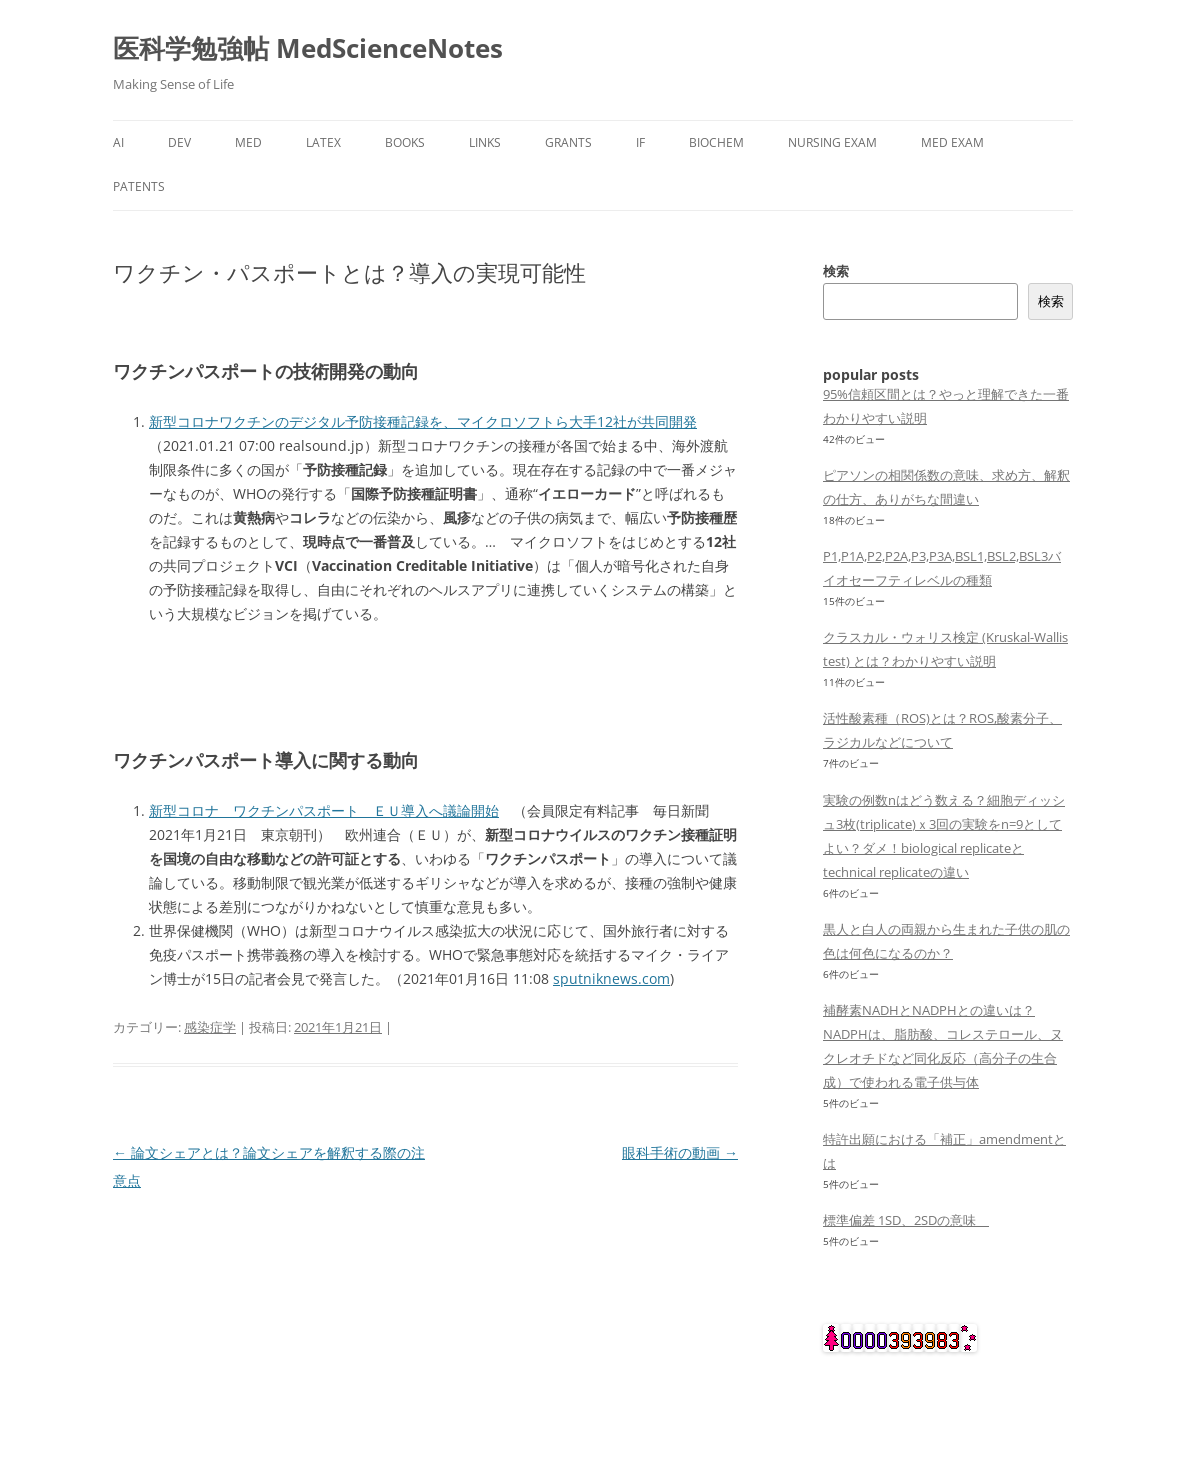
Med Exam (952, 142)
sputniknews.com (611, 978)
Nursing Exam (832, 142)
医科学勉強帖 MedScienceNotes (308, 48)
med (248, 142)
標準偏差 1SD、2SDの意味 (906, 1220)
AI (118, 142)
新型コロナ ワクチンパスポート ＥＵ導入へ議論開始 (324, 810)
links (485, 142)
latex (323, 142)
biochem (716, 142)
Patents (139, 186)
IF (640, 142)
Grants (568, 142)
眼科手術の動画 (680, 1152)
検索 (836, 271)
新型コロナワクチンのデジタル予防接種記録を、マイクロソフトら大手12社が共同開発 (423, 421)
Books (405, 142)
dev (179, 142)
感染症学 (210, 1027)
